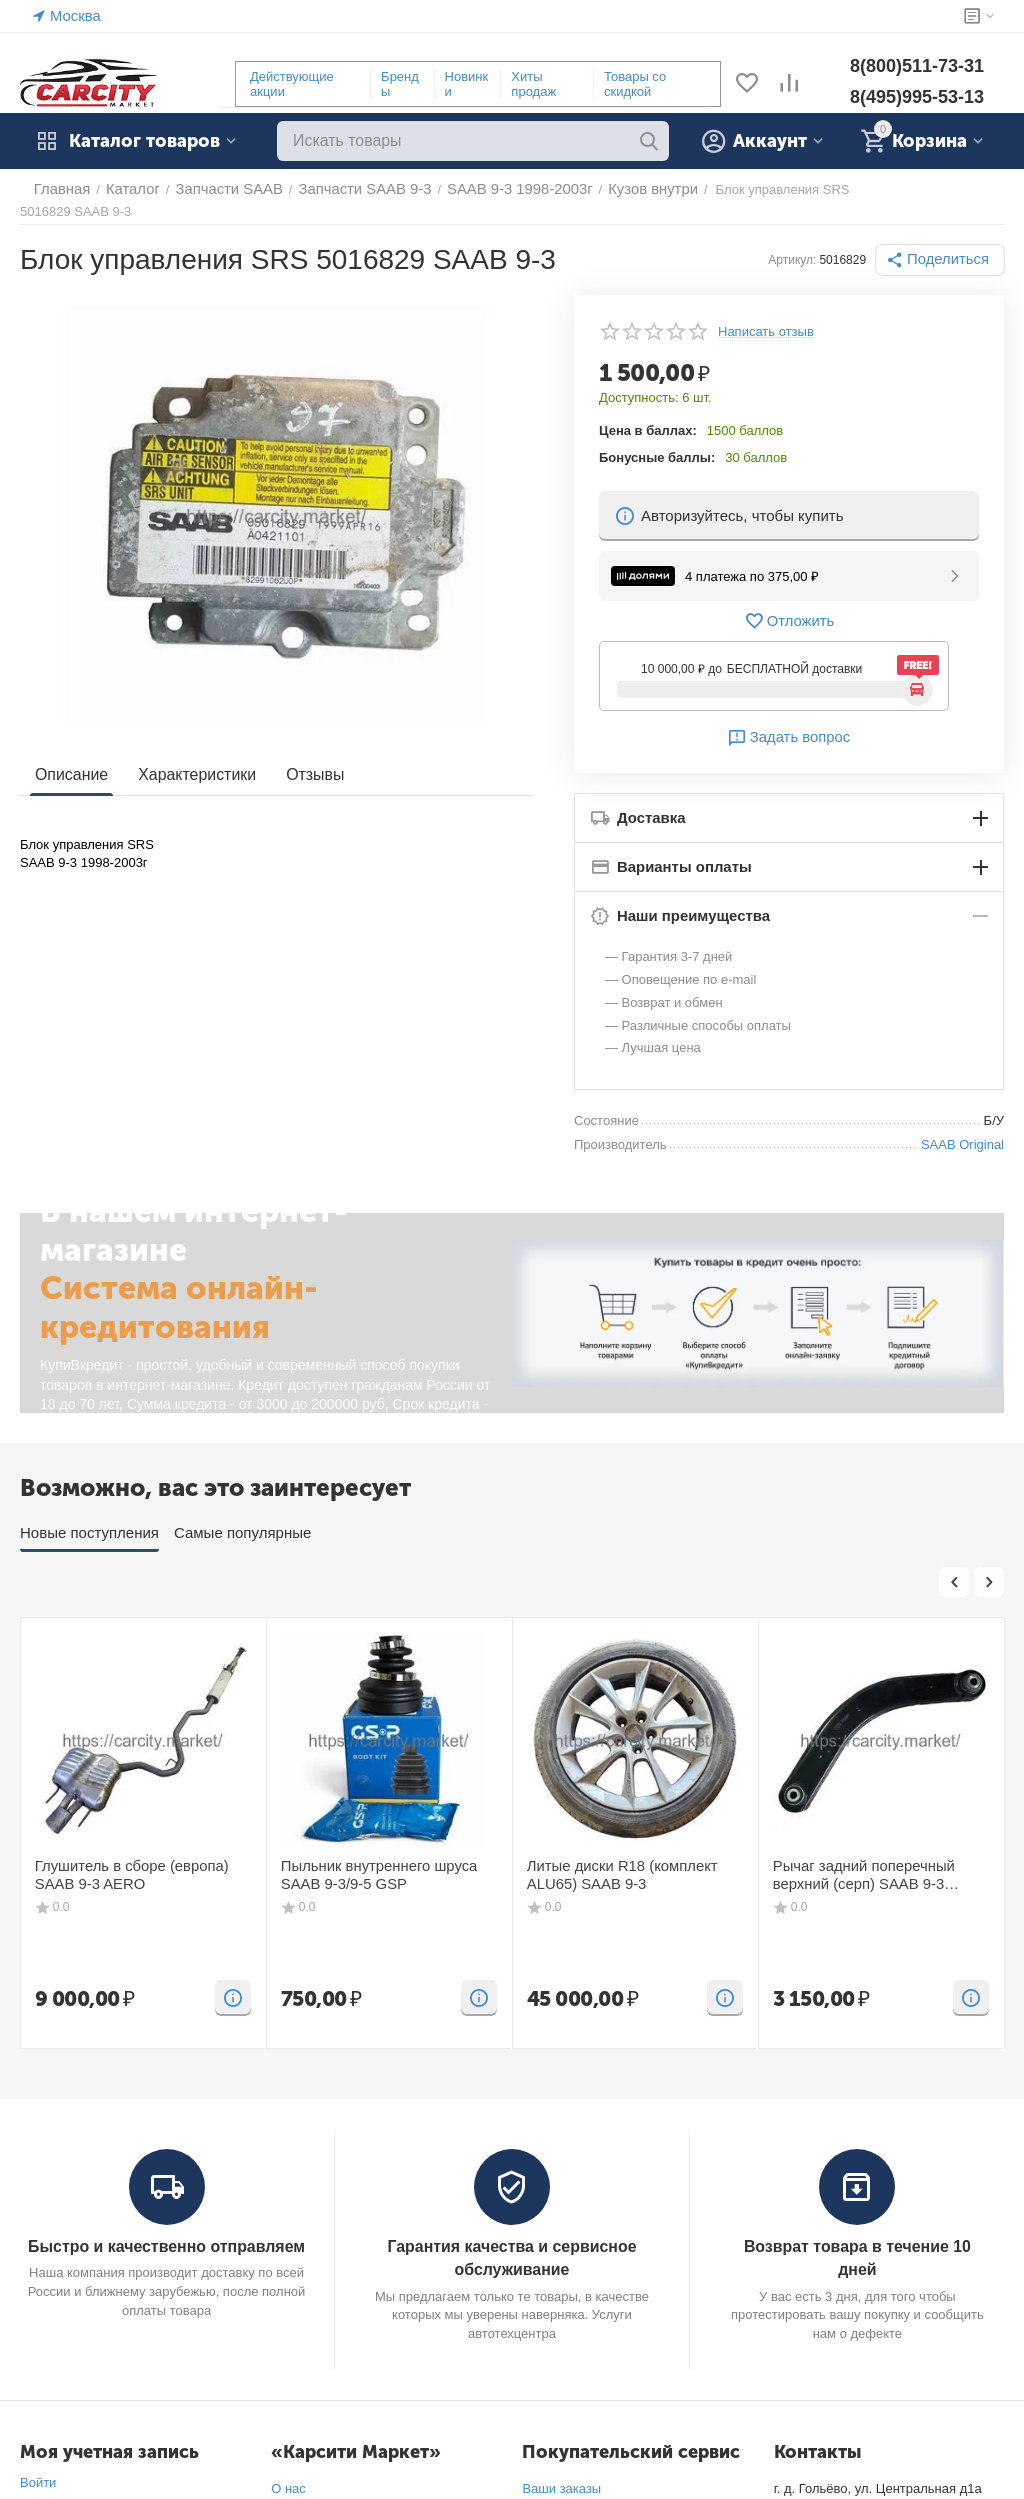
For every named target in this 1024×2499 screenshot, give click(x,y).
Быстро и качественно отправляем (166, 2230)
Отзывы (302, 760)
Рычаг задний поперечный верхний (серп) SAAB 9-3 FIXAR (879, 1858)
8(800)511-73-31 (917, 66)
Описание (69, 760)
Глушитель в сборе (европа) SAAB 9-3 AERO (139, 1858)
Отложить (789, 606)
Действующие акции (292, 84)
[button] (945, 245)
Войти (38, 2464)
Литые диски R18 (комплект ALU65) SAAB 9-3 (634, 1858)
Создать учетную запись (93, 2489)
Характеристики (189, 760)
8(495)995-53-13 (917, 97)
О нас (288, 2470)
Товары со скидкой (635, 84)
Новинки (467, 84)
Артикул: (802, 245)
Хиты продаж (533, 84)
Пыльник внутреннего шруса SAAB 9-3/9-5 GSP (386, 1858)
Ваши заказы (561, 2470)
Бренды (400, 84)
